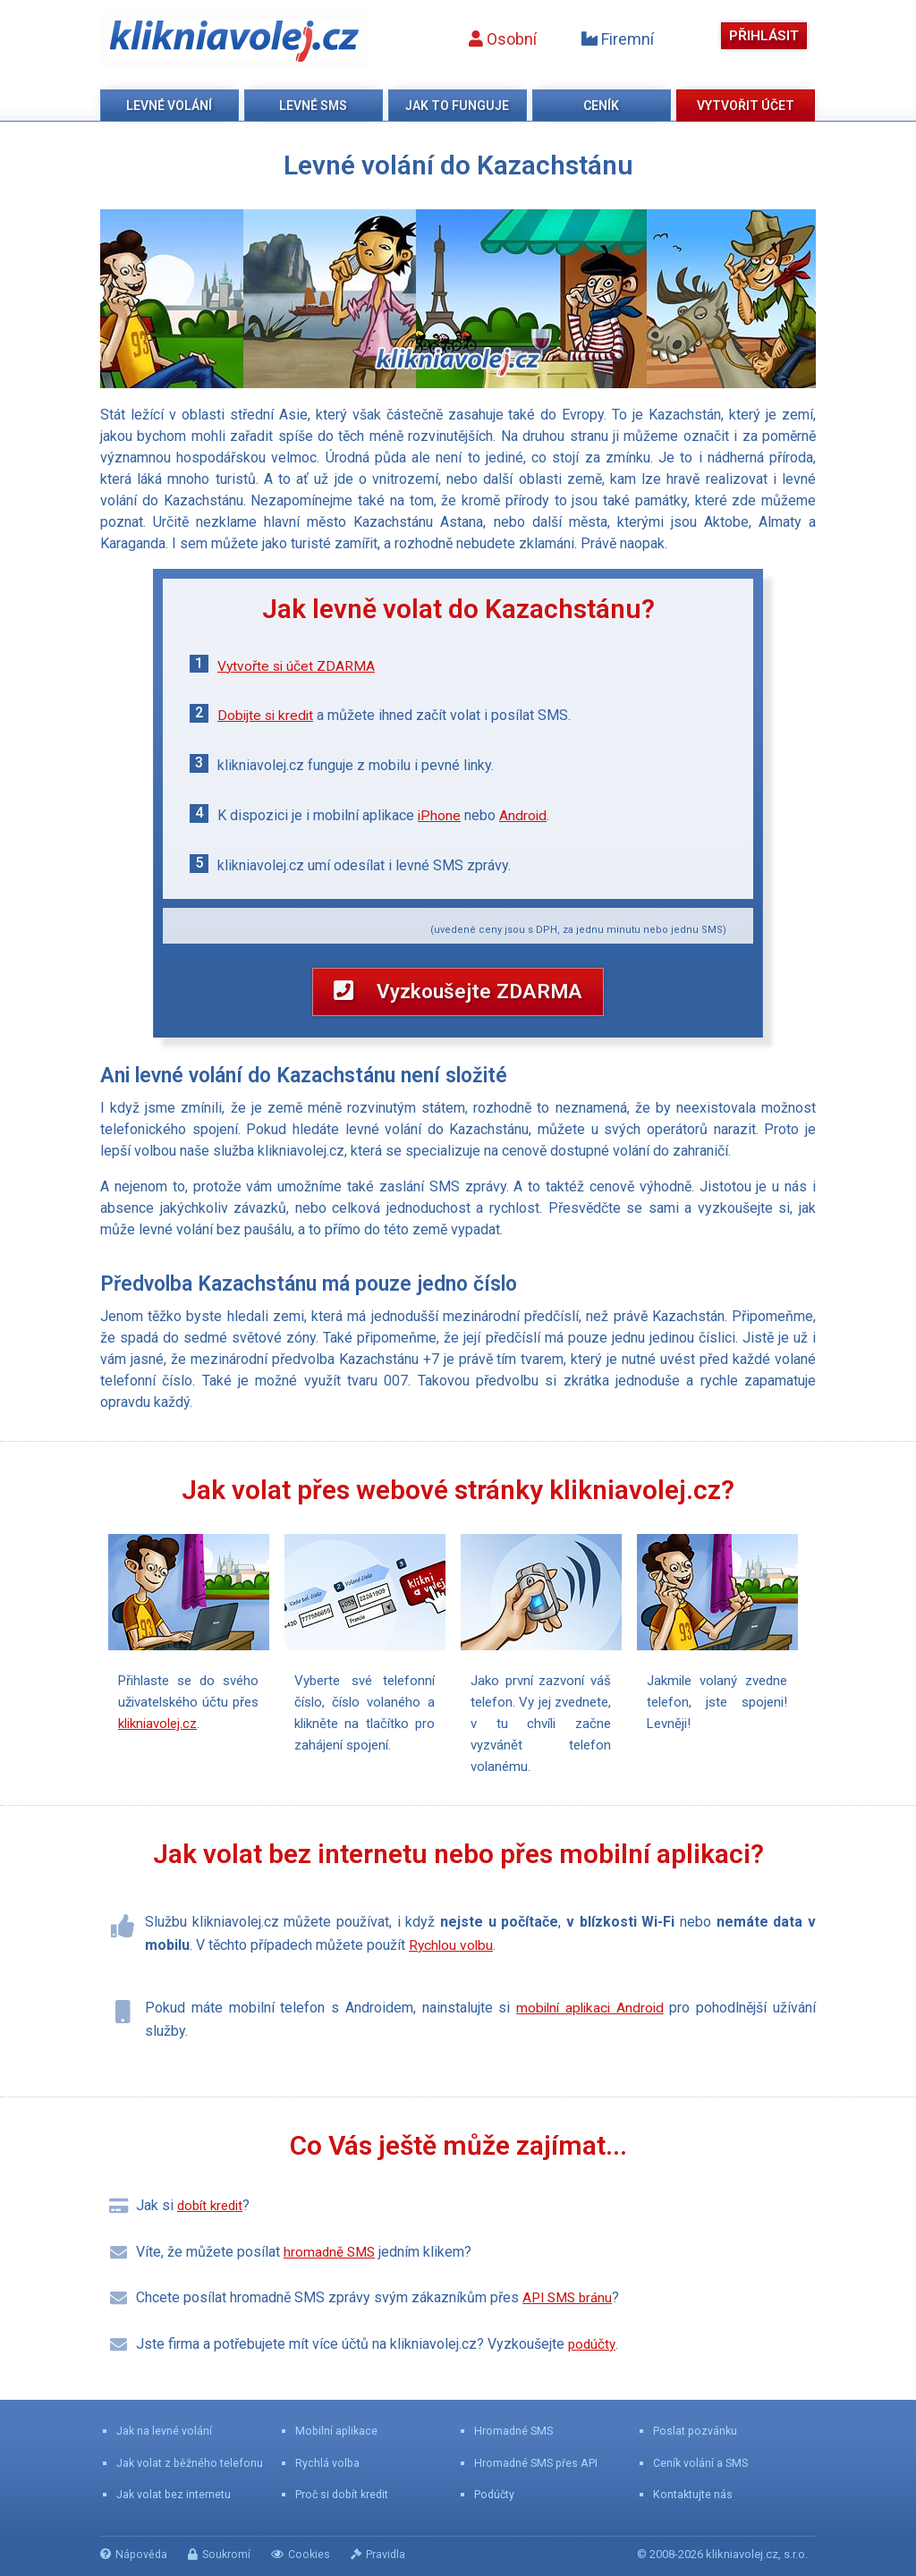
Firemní (613, 39)
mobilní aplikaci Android (589, 2020)
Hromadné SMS (515, 2430)
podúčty (592, 2357)
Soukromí (223, 2554)
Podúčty (495, 2494)
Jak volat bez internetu (174, 2494)
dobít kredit (213, 2218)
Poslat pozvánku (696, 2430)
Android (524, 815)
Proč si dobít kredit (344, 2494)
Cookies (306, 2554)
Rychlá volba (327, 2463)
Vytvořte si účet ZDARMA (297, 665)
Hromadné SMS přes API (537, 2463)
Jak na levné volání (164, 2430)
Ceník (601, 105)
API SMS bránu (569, 2311)
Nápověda (135, 2554)
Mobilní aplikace (337, 2430)
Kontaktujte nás (693, 2494)
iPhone (440, 815)
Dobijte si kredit (267, 715)
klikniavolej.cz (234, 40)
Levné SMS (313, 105)
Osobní (498, 39)
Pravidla (385, 2554)
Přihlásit (761, 35)
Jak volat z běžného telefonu (190, 2463)
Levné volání (169, 105)
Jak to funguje (457, 105)
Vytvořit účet (745, 105)
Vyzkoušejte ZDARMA (458, 997)
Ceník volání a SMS (702, 2463)
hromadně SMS (331, 2265)
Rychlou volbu (452, 1959)
